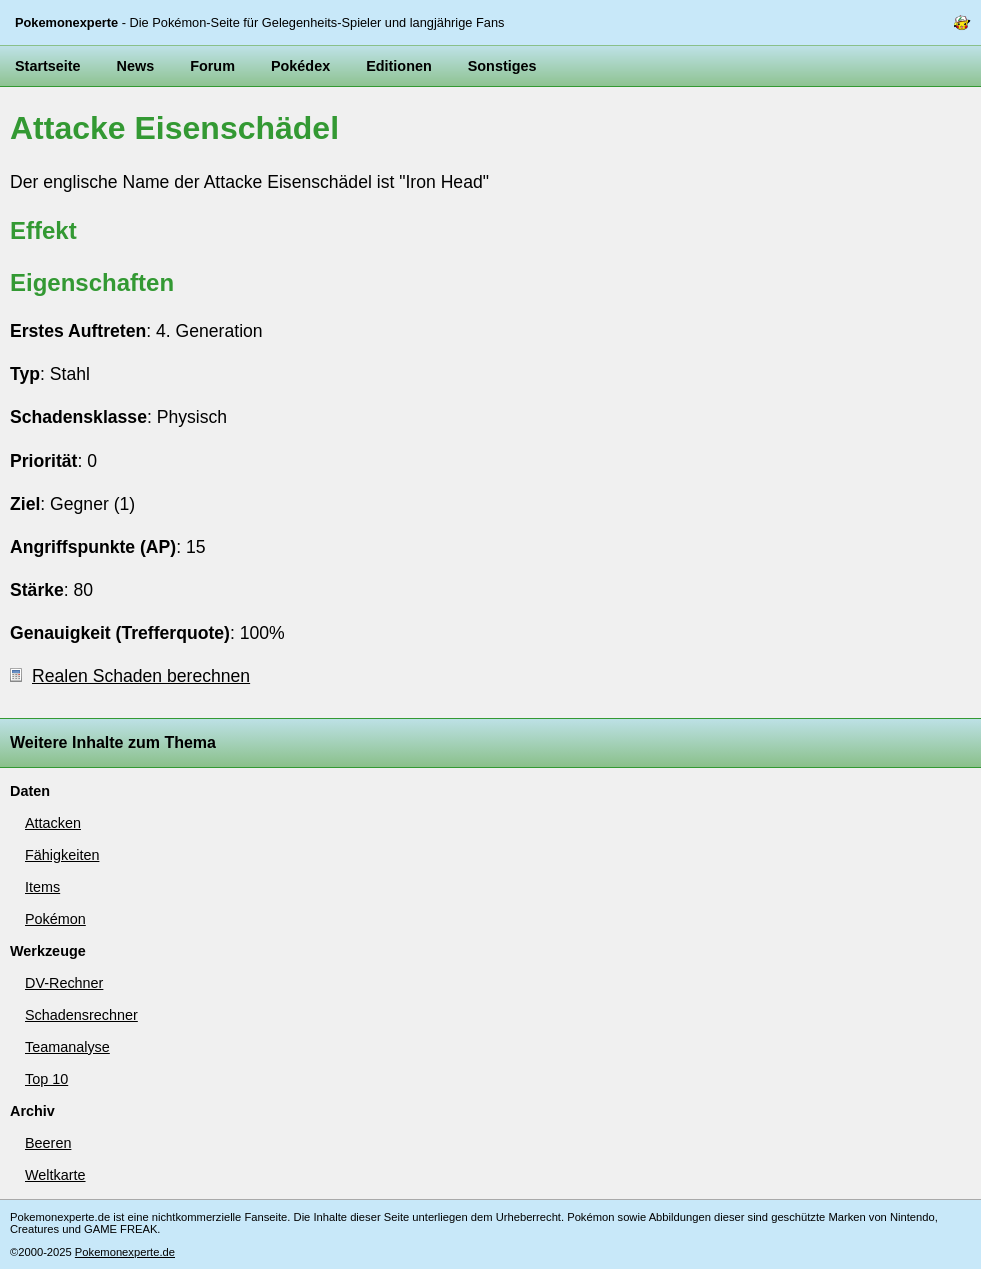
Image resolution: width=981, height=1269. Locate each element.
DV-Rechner (64, 983)
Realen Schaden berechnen (130, 676)
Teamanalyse (67, 1047)
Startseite (48, 66)
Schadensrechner (81, 1015)
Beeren (48, 1143)
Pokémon (55, 919)
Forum (212, 66)
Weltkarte (55, 1175)
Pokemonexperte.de (125, 1252)
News (136, 66)
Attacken (53, 823)
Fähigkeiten (62, 855)
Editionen (399, 66)
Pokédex (300, 66)
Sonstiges (502, 66)
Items (42, 887)
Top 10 (46, 1079)
